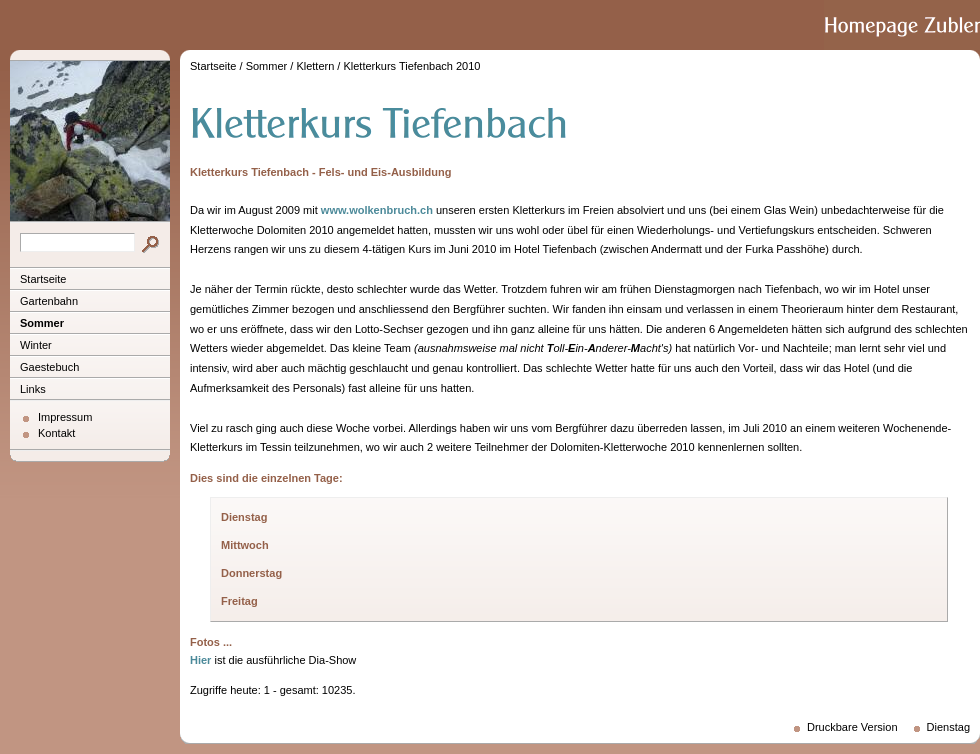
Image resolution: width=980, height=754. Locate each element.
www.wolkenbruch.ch (377, 210)
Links (33, 389)
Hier (200, 660)
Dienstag (244, 517)
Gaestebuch (49, 367)
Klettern (315, 66)
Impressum (65, 417)
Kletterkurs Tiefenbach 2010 (411, 66)
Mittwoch (245, 545)
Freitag (239, 601)
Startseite (43, 279)
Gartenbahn (49, 301)
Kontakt (56, 433)
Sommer (42, 323)
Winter (36, 345)
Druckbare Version (852, 727)
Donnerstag (251, 573)
